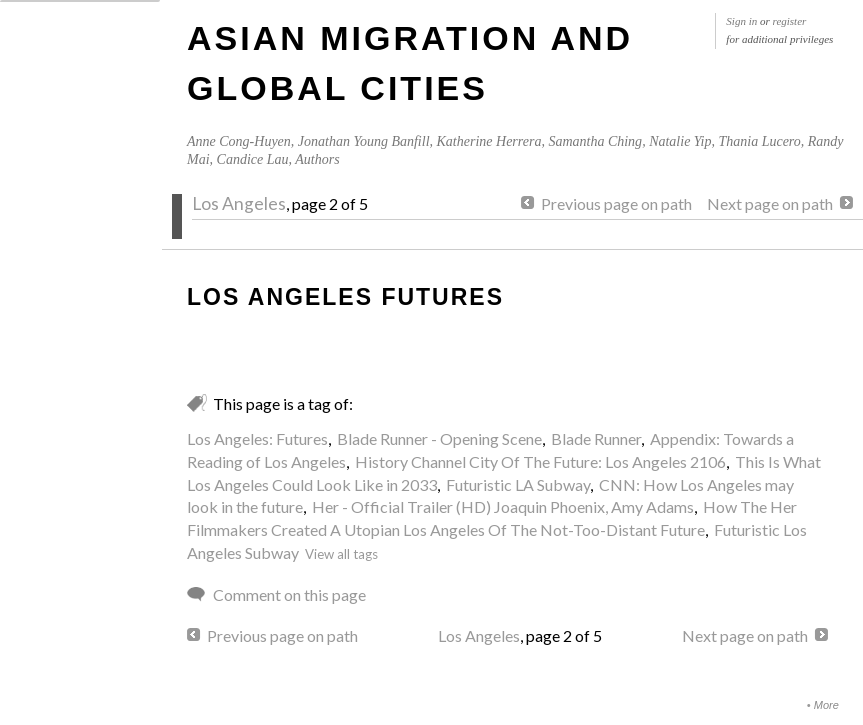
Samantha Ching (595, 141)
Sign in (741, 21)
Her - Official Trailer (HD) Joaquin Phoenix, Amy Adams (503, 506)
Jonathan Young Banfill (364, 141)
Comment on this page (289, 594)
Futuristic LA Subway (518, 484)
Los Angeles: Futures (257, 438)
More (826, 705)
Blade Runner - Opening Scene (439, 438)
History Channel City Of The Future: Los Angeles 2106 (540, 461)
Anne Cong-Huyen (239, 141)
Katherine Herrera (489, 141)
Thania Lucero (759, 141)
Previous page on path (616, 203)
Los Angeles (239, 203)
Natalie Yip (680, 141)
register (790, 21)
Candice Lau (253, 159)
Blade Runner (596, 438)
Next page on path (770, 203)
